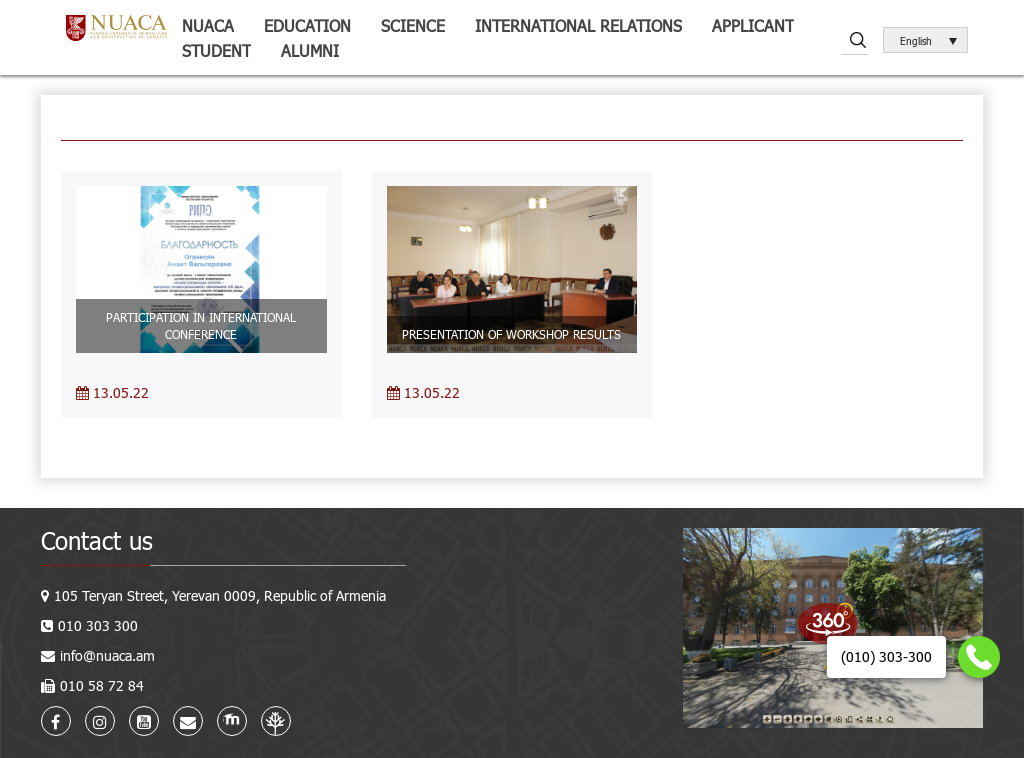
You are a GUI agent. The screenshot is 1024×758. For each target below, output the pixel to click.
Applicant (753, 25)
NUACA (208, 25)
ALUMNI (310, 50)
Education (307, 25)
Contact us (97, 540)
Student (216, 50)
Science (413, 25)
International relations (578, 25)
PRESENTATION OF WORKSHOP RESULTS (511, 334)
